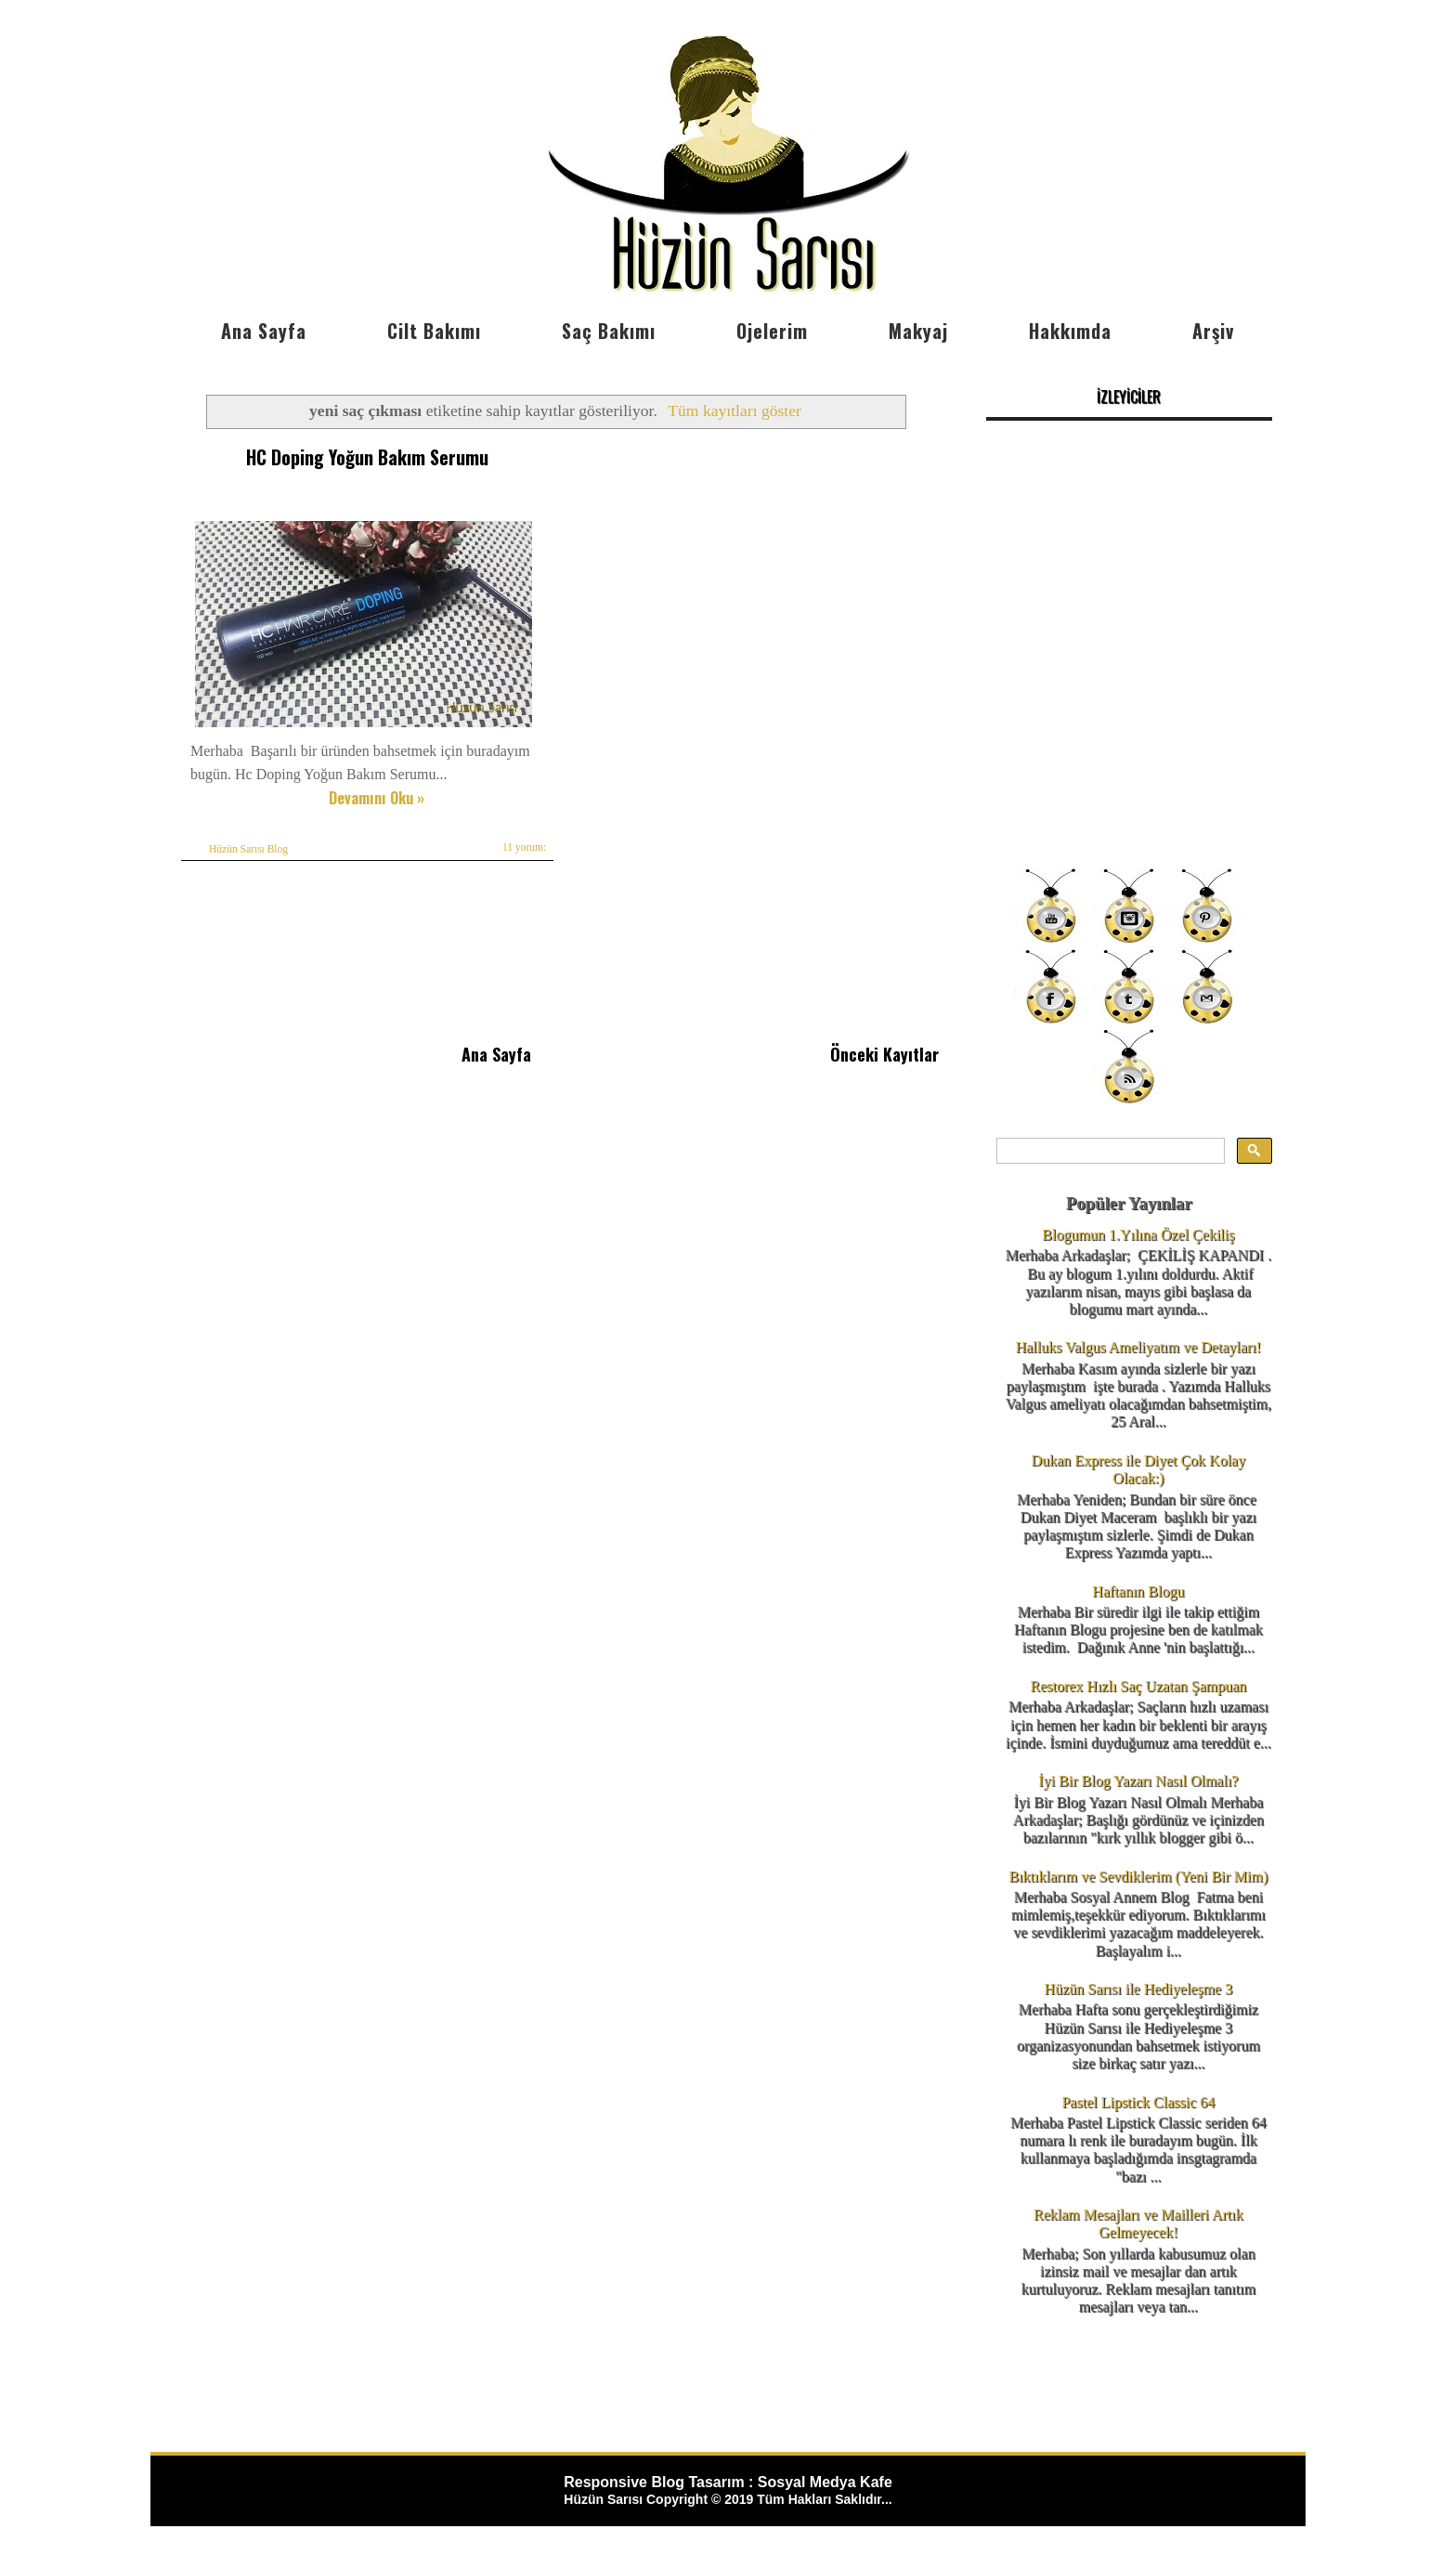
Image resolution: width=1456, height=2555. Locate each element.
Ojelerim (772, 331)
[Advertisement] (1129, 724)
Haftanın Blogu (1138, 1591)
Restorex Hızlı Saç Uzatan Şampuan (1138, 1686)
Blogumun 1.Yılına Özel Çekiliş (1138, 1235)
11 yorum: (524, 847)
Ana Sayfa (263, 331)
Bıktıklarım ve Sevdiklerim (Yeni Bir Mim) (1138, 1876)
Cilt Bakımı (434, 331)
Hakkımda (1070, 331)
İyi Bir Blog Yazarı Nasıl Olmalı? (1138, 1781)
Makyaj (918, 331)
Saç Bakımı (609, 331)
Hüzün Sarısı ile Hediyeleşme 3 (1139, 1989)
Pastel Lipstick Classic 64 (1138, 2102)
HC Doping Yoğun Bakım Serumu (367, 457)
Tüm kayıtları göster (734, 410)
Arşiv (1213, 331)
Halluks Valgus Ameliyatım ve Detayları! (1139, 1347)
